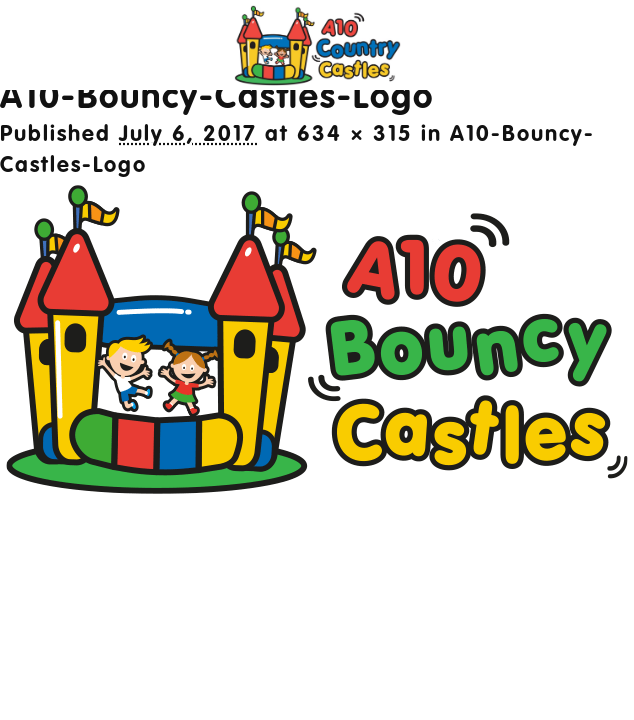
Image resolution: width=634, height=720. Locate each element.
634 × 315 (355, 135)
